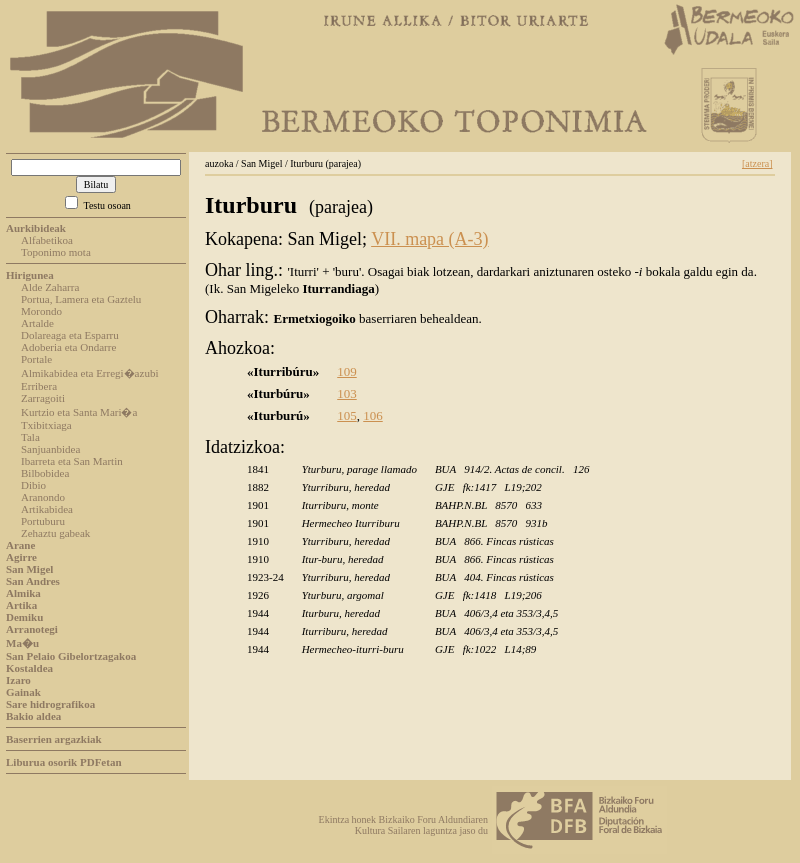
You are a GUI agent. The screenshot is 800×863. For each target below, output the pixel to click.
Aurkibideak (36, 228)
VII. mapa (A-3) (429, 239)
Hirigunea (30, 275)
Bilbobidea (45, 473)
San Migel (29, 569)
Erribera (39, 386)
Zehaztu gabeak (55, 533)
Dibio (33, 485)
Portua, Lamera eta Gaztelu (81, 299)
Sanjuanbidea (50, 449)
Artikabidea (47, 509)
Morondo (41, 311)
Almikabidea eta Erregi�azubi (89, 373)
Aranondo (43, 497)
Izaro (18, 680)
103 (347, 393)
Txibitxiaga (46, 425)
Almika (23, 593)
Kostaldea (29, 668)
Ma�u (22, 643)
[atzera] (757, 163)
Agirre (21, 557)
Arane (20, 545)
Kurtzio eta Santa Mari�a (79, 412)
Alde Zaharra (50, 287)
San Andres (33, 581)
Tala (30, 437)
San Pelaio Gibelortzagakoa (71, 656)
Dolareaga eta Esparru (70, 335)
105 (347, 415)
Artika (21, 605)
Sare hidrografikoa (50, 704)
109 (347, 371)
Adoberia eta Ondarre (68, 347)
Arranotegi (32, 629)
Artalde (37, 323)
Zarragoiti (43, 398)
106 (373, 415)
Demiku (24, 617)
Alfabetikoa (47, 240)
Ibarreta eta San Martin (72, 461)
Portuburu (43, 521)
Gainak (23, 692)
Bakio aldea (33, 716)
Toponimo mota (56, 252)
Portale (36, 359)
